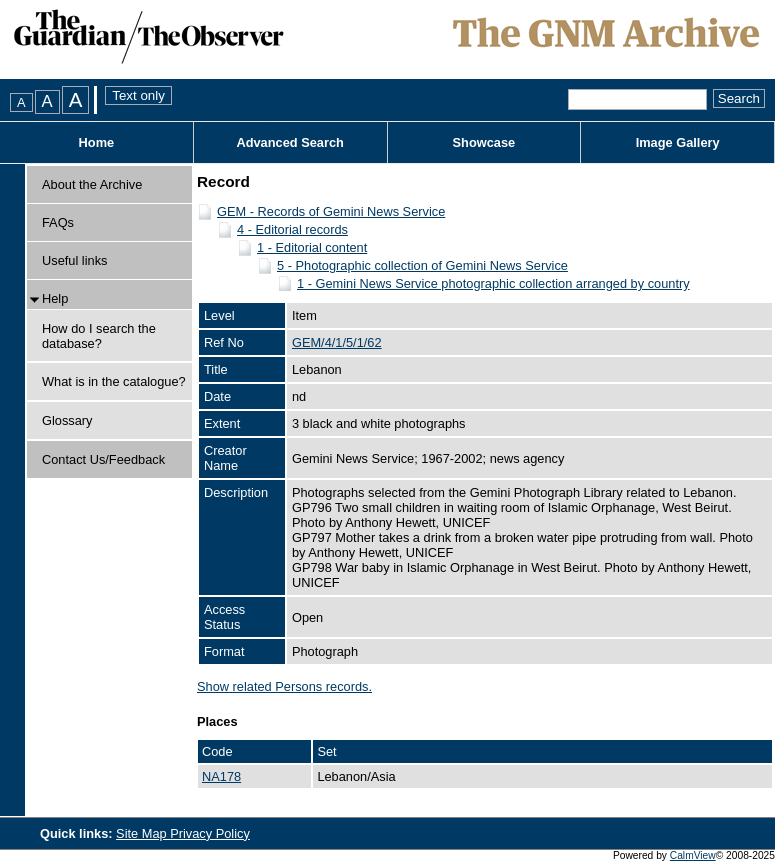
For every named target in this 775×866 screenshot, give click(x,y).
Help (55, 298)
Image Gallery (678, 142)
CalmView (693, 855)
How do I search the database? (99, 336)
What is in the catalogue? (114, 381)
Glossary (67, 420)
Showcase (484, 142)
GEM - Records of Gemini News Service (331, 211)
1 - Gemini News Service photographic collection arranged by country (493, 283)
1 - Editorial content (312, 247)
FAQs (58, 222)
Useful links (74, 260)
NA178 (221, 776)
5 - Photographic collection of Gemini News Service (422, 265)
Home (97, 142)
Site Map (143, 833)
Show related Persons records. (284, 686)
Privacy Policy (210, 833)
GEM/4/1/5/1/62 (337, 342)
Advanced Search (289, 142)
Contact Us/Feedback (103, 459)
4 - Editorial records (292, 229)
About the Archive (92, 184)
